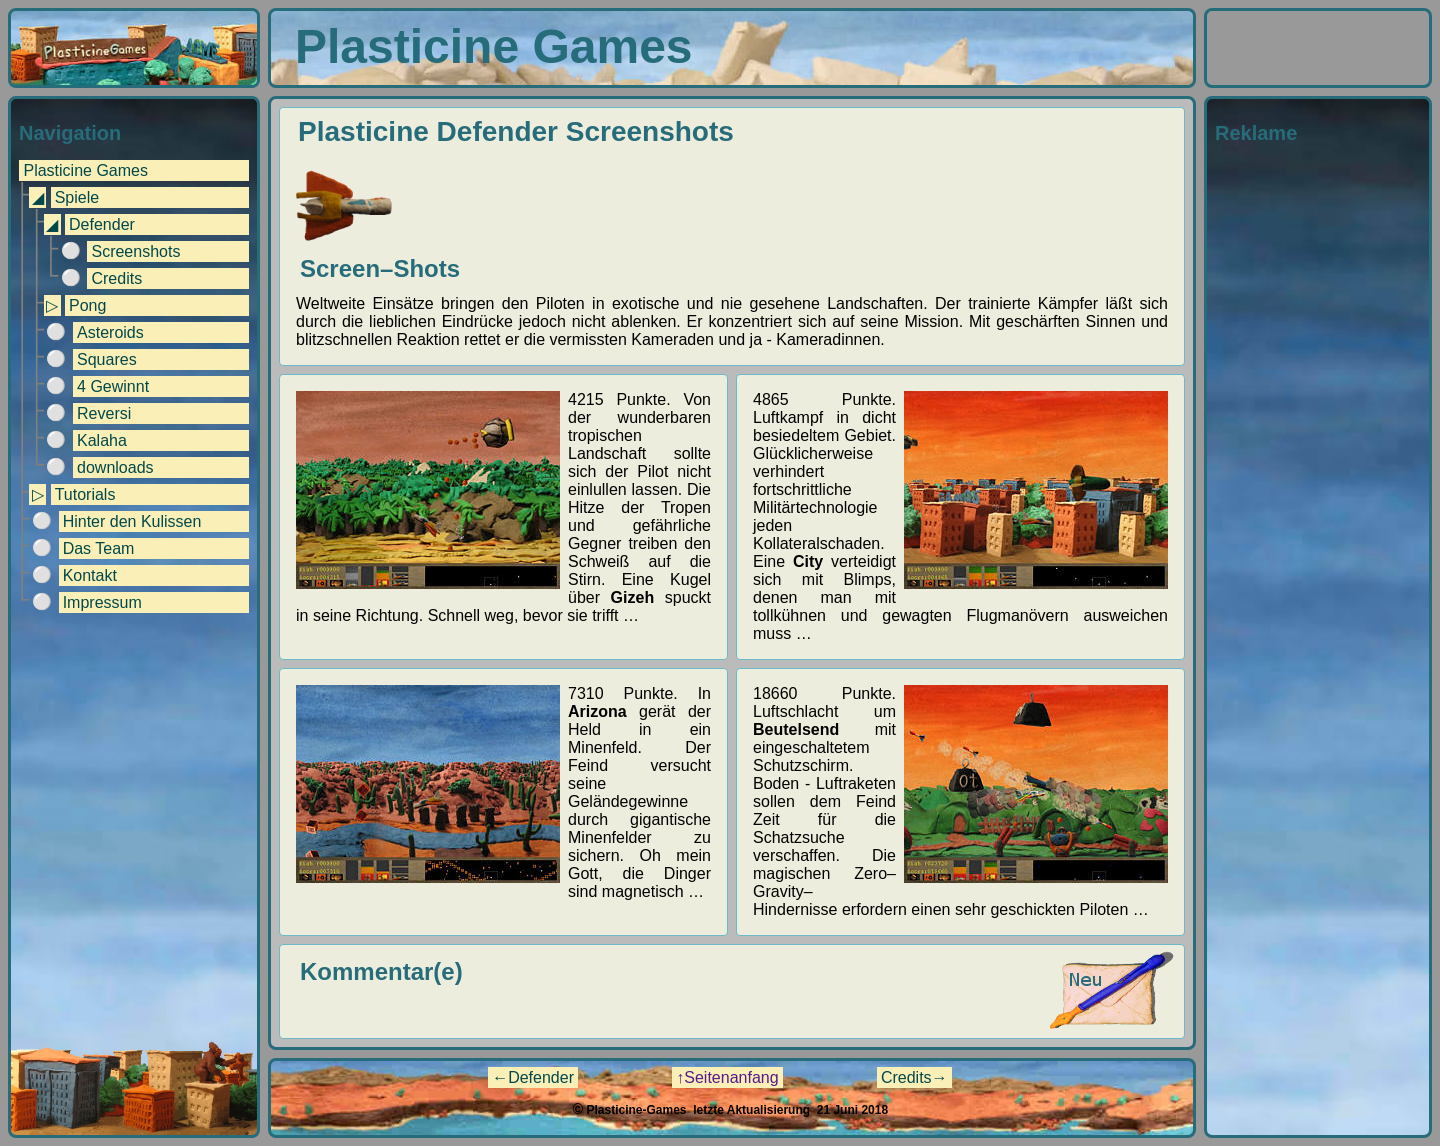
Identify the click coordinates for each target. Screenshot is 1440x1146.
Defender (102, 224)
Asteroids (110, 332)
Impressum (102, 602)
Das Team (99, 548)
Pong (87, 305)
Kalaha (102, 440)
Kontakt (90, 575)
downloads (115, 467)
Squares (107, 359)
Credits (116, 278)
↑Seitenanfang (727, 1077)
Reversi (104, 413)
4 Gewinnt (113, 386)
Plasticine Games (85, 170)
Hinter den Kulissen (132, 521)
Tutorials (85, 494)
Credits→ (914, 1077)
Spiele (77, 197)
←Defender (533, 1077)
